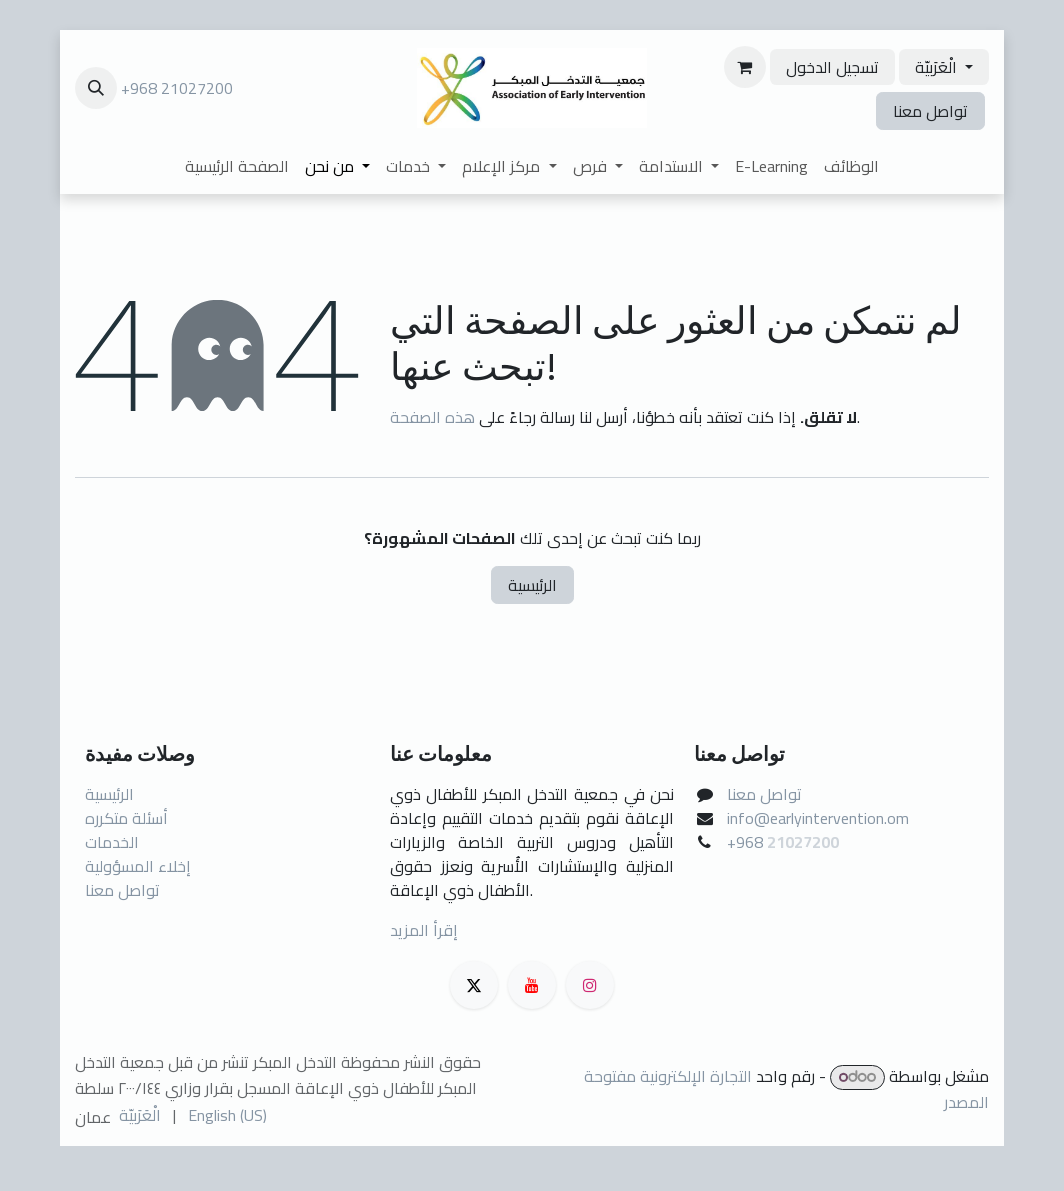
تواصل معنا (930, 111)
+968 (747, 842)
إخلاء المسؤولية (138, 866)
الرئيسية (532, 585)
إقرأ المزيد (424, 930)
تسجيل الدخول (832, 67)
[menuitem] (237, 166)
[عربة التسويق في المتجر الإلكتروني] (745, 67)
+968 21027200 (177, 88)
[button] (96, 88)
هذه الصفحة (432, 417)
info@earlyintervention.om (818, 818)
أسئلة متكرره (126, 818)
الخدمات (112, 842)
